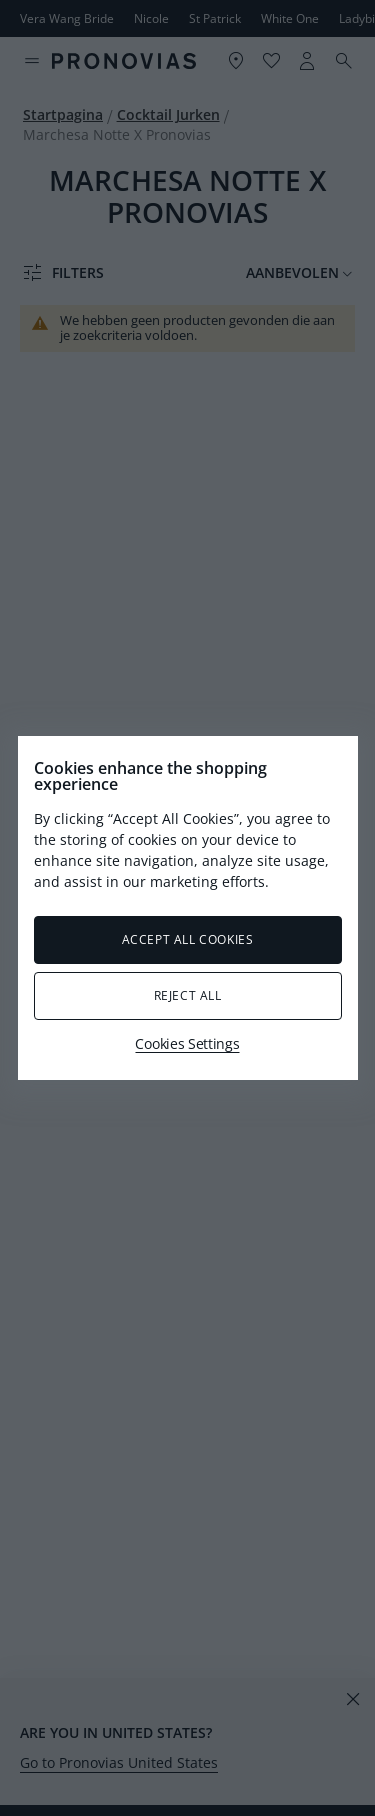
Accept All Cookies (188, 939)
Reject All (188, 995)
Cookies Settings (187, 1043)
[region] (188, 908)
